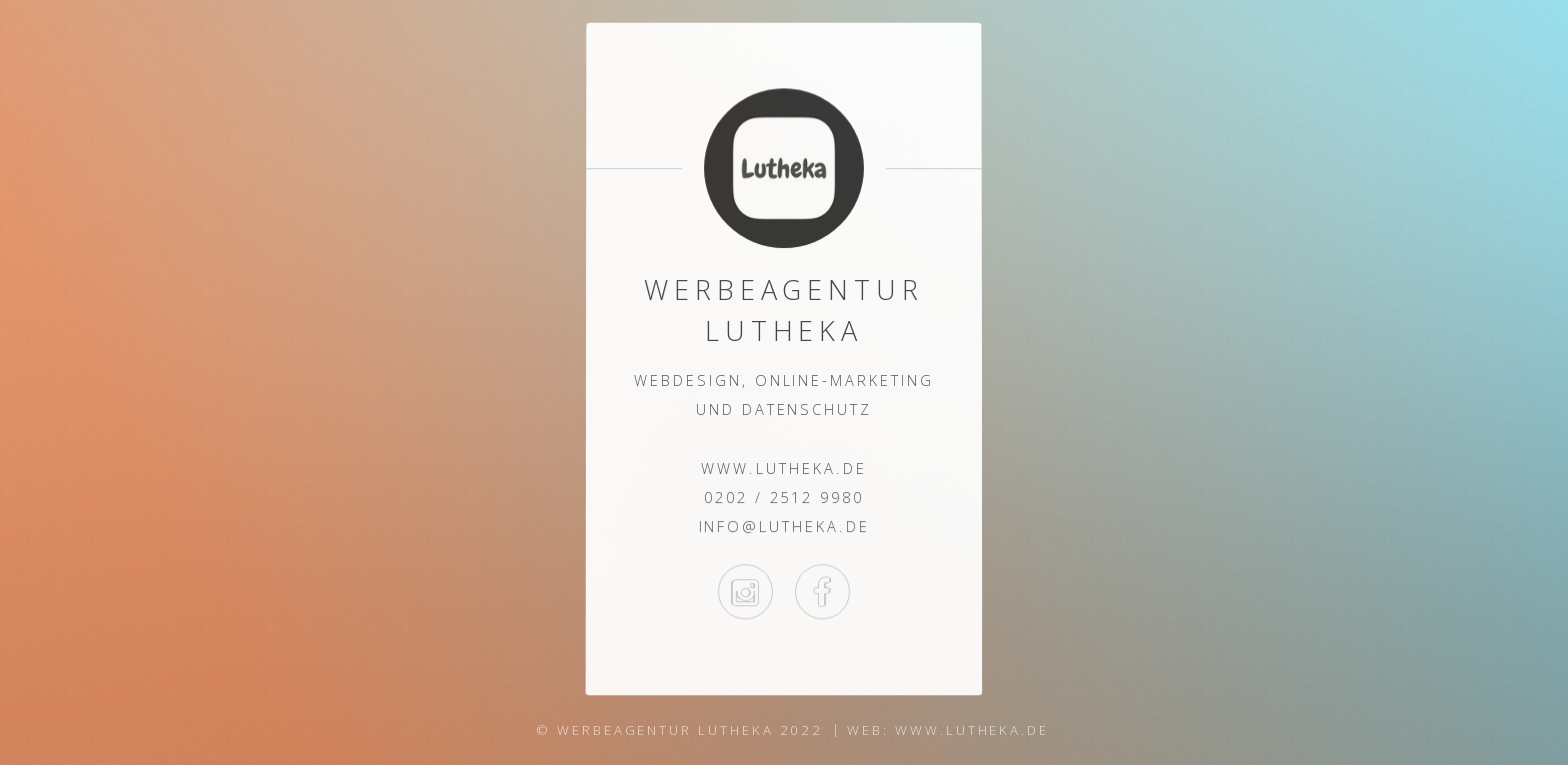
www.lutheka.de (783, 468)
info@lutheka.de (783, 527)
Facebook (822, 591)
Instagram (745, 591)
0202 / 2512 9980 (784, 497)
